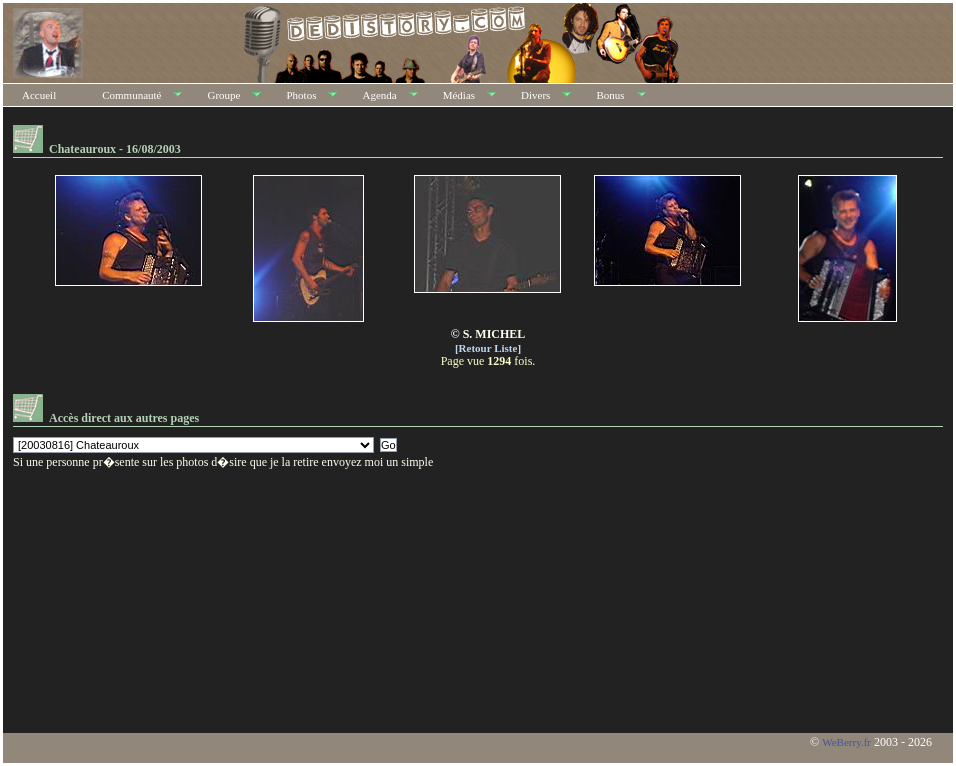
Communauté (131, 95)
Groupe (223, 95)
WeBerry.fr (846, 742)
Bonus (610, 95)
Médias (459, 95)
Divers (535, 95)
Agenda (379, 95)
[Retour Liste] (488, 348)
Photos (301, 95)
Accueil (39, 95)
